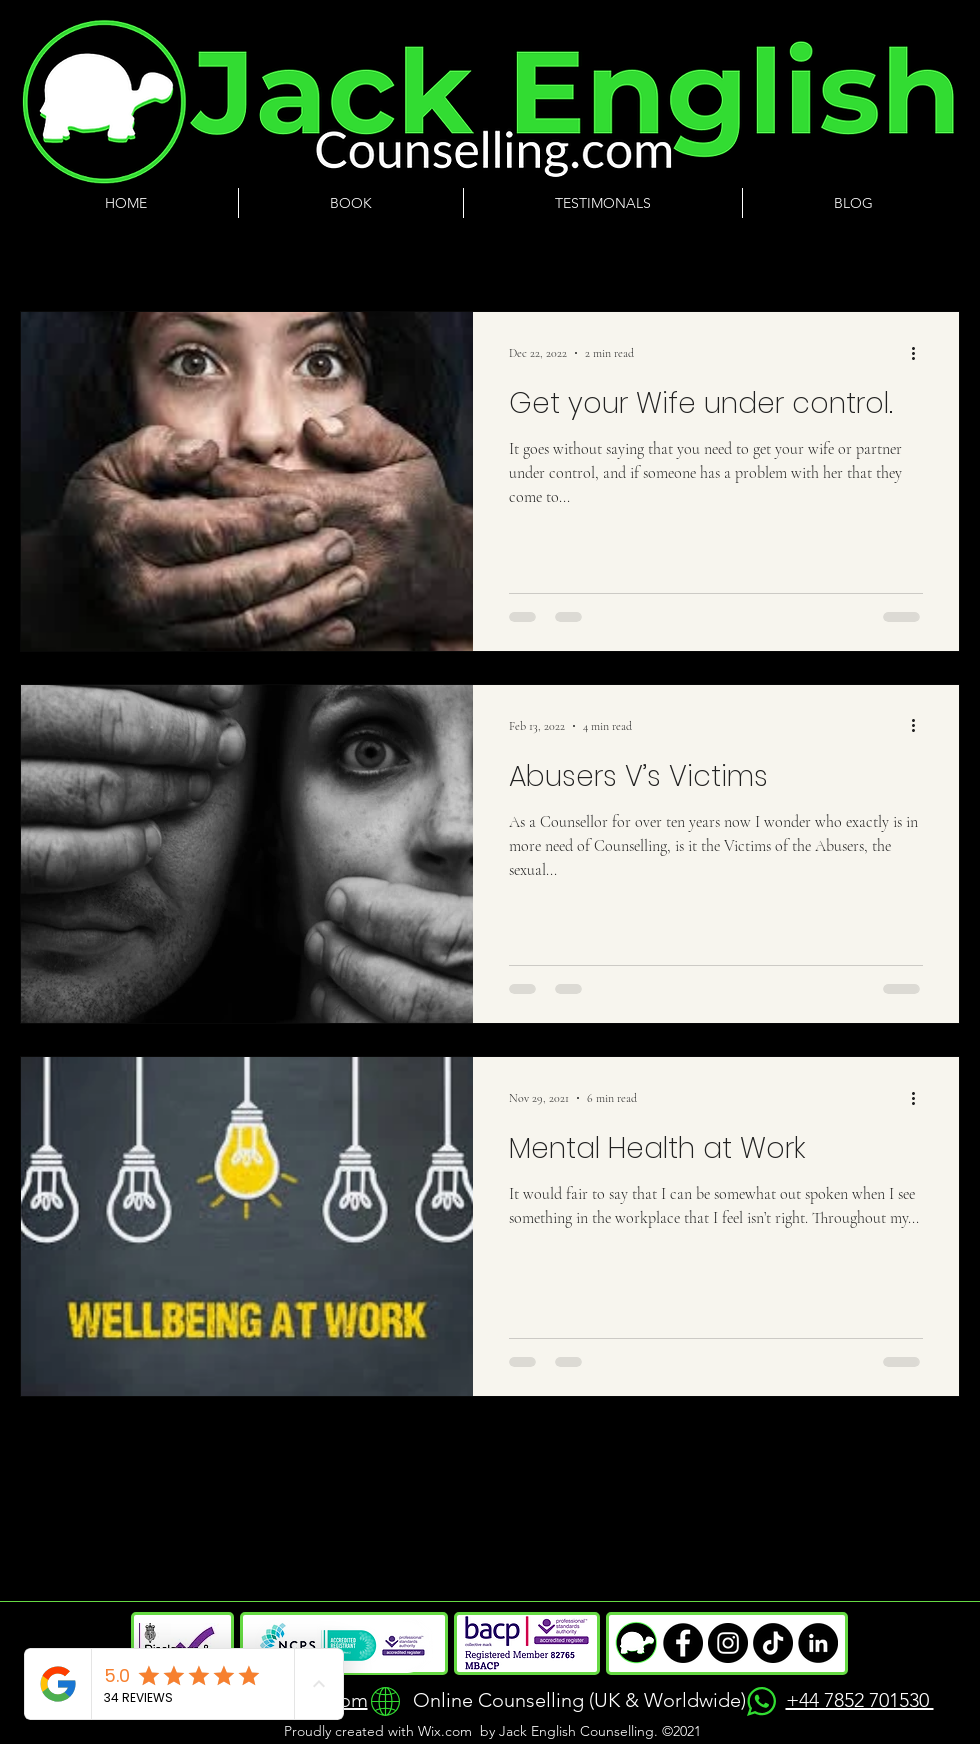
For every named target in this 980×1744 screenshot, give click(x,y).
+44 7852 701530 (860, 1700)
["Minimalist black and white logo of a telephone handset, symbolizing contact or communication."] (683, 1643)
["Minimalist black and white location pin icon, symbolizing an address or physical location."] (773, 1643)
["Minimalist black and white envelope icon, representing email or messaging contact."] (728, 1643)
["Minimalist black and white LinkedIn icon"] (818, 1643)
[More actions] (920, 353)
